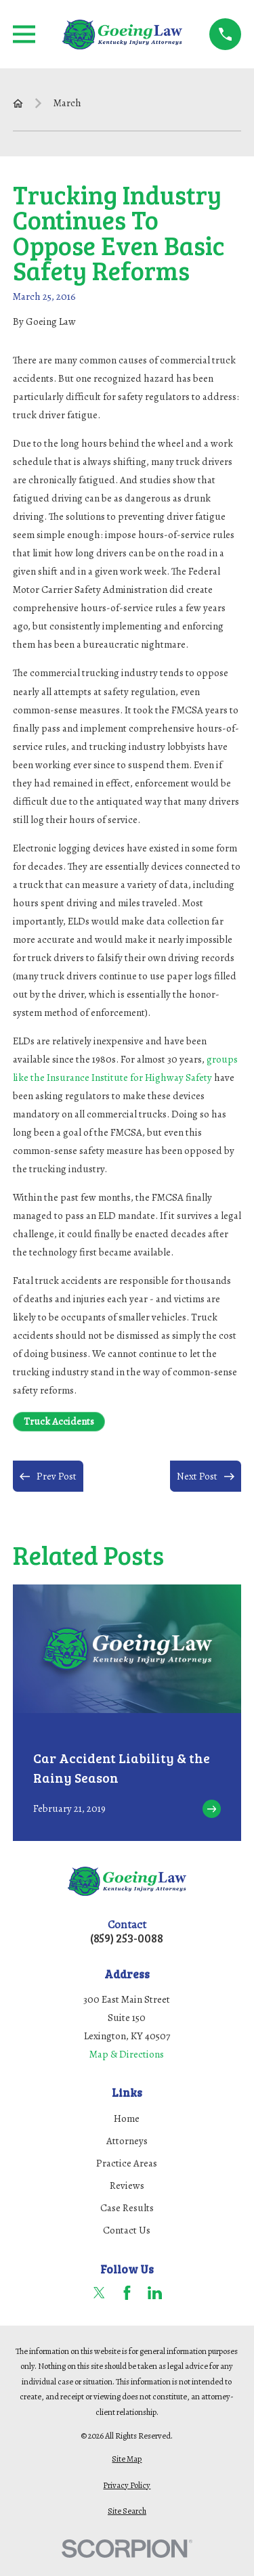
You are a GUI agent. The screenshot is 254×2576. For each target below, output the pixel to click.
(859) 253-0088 (126, 1939)
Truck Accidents (59, 1421)
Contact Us (126, 2230)
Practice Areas (126, 2163)
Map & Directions (126, 2054)
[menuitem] (127, 2459)
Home (127, 2118)
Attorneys (127, 2141)
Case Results (127, 2208)
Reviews (127, 2185)
